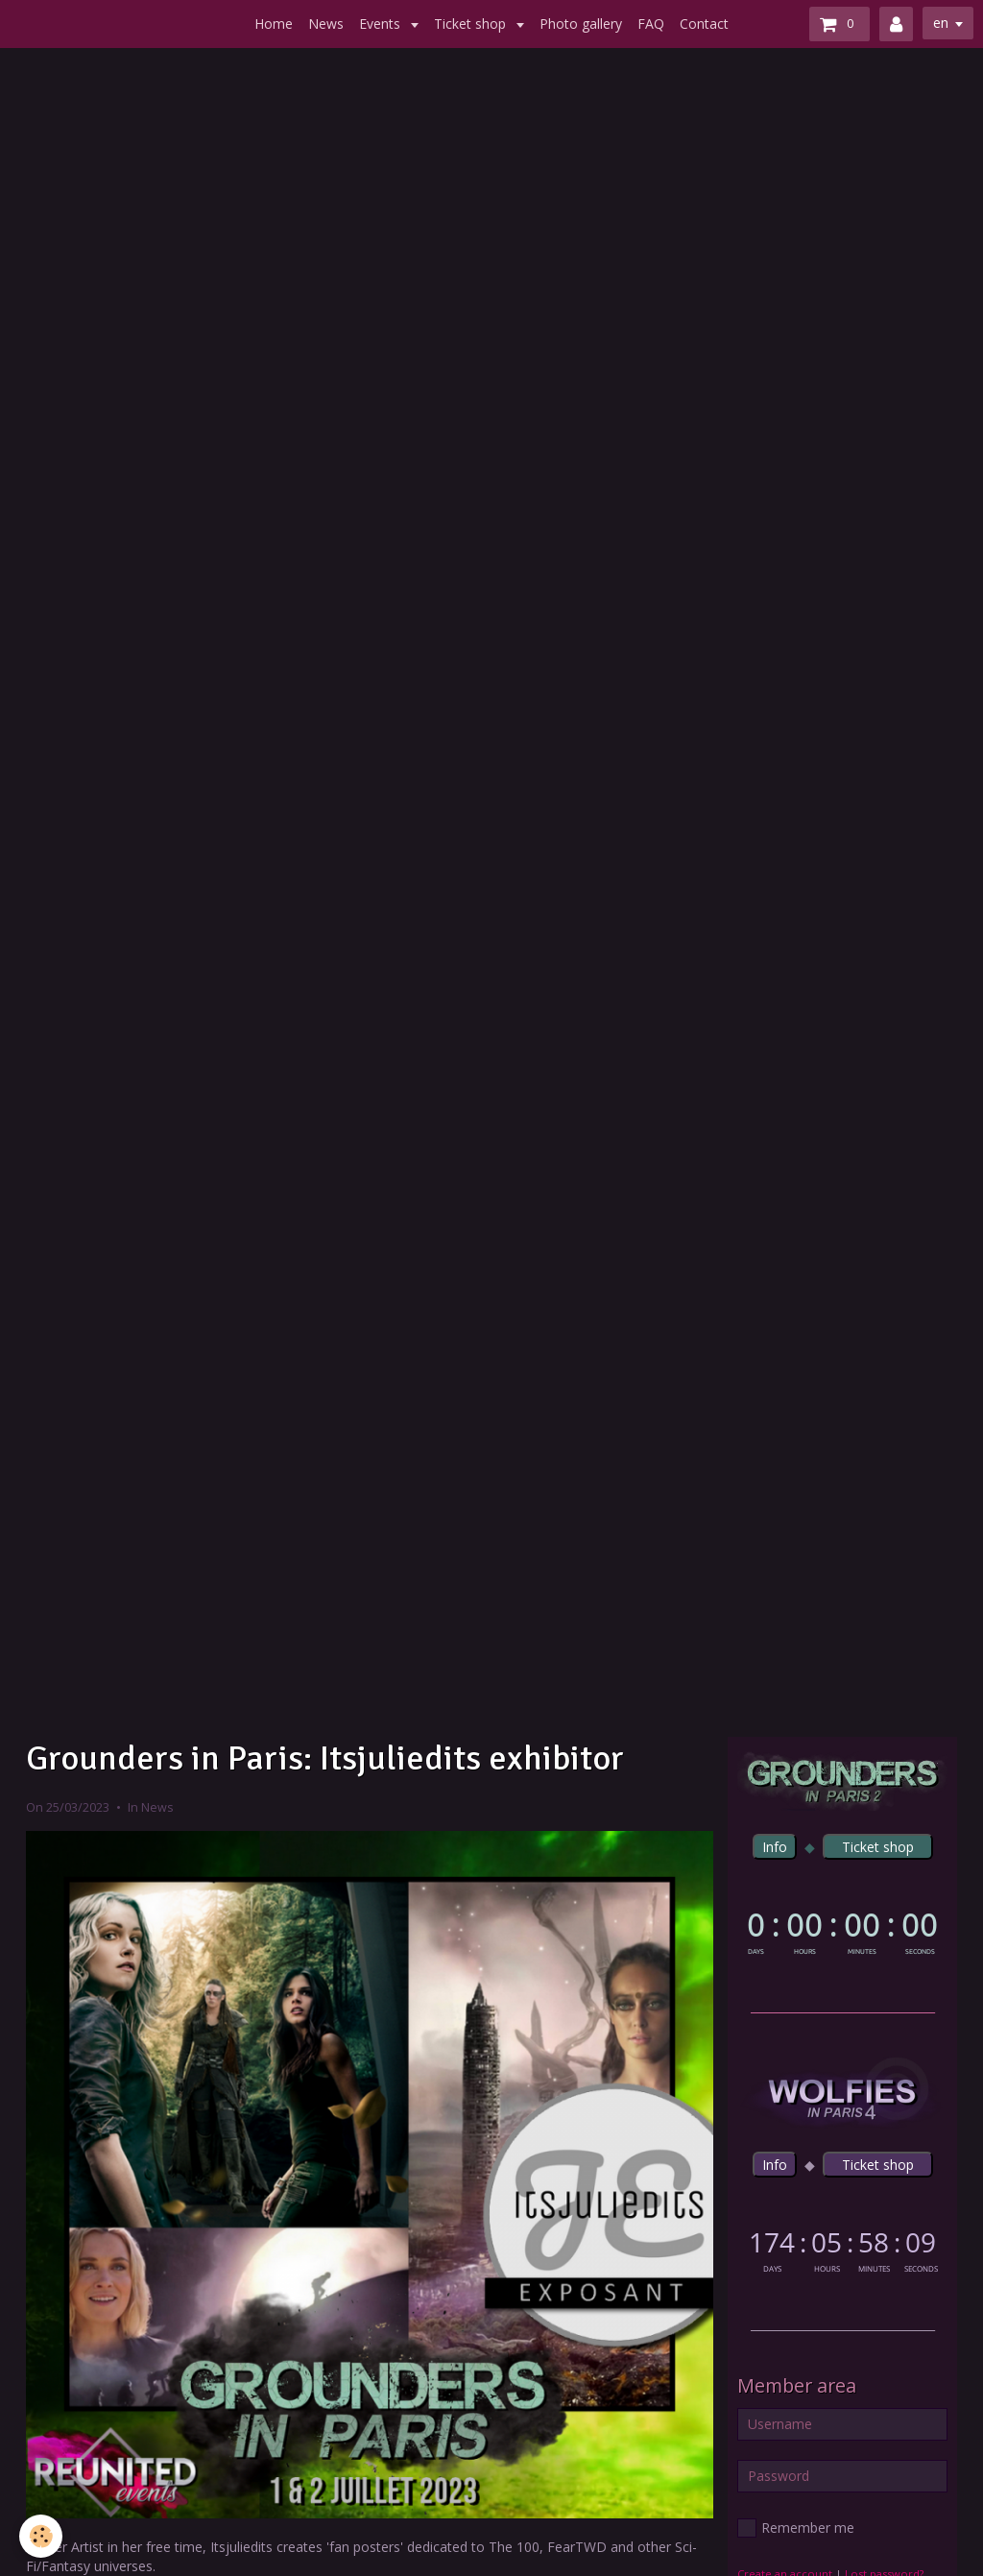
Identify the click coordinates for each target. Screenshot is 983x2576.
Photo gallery (580, 23)
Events (381, 23)
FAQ (650, 23)
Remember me (795, 2528)
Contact (704, 23)
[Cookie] (40, 2536)
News (326, 23)
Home (273, 23)
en (940, 22)
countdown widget (842, 1930)
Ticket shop (472, 23)
